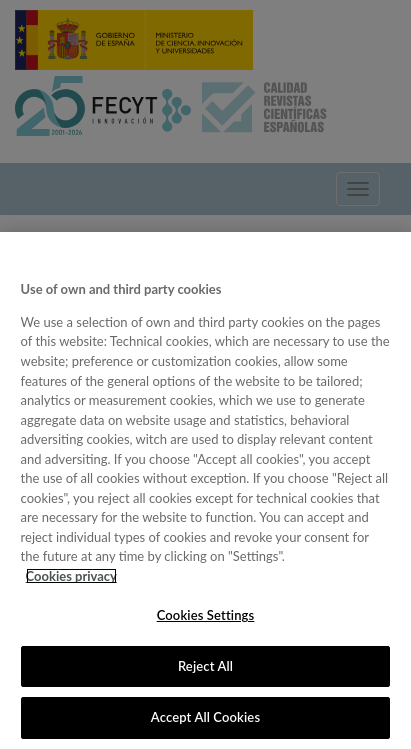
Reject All (205, 666)
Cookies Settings (206, 615)
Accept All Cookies (205, 717)
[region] (205, 490)
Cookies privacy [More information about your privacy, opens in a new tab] (71, 576)
